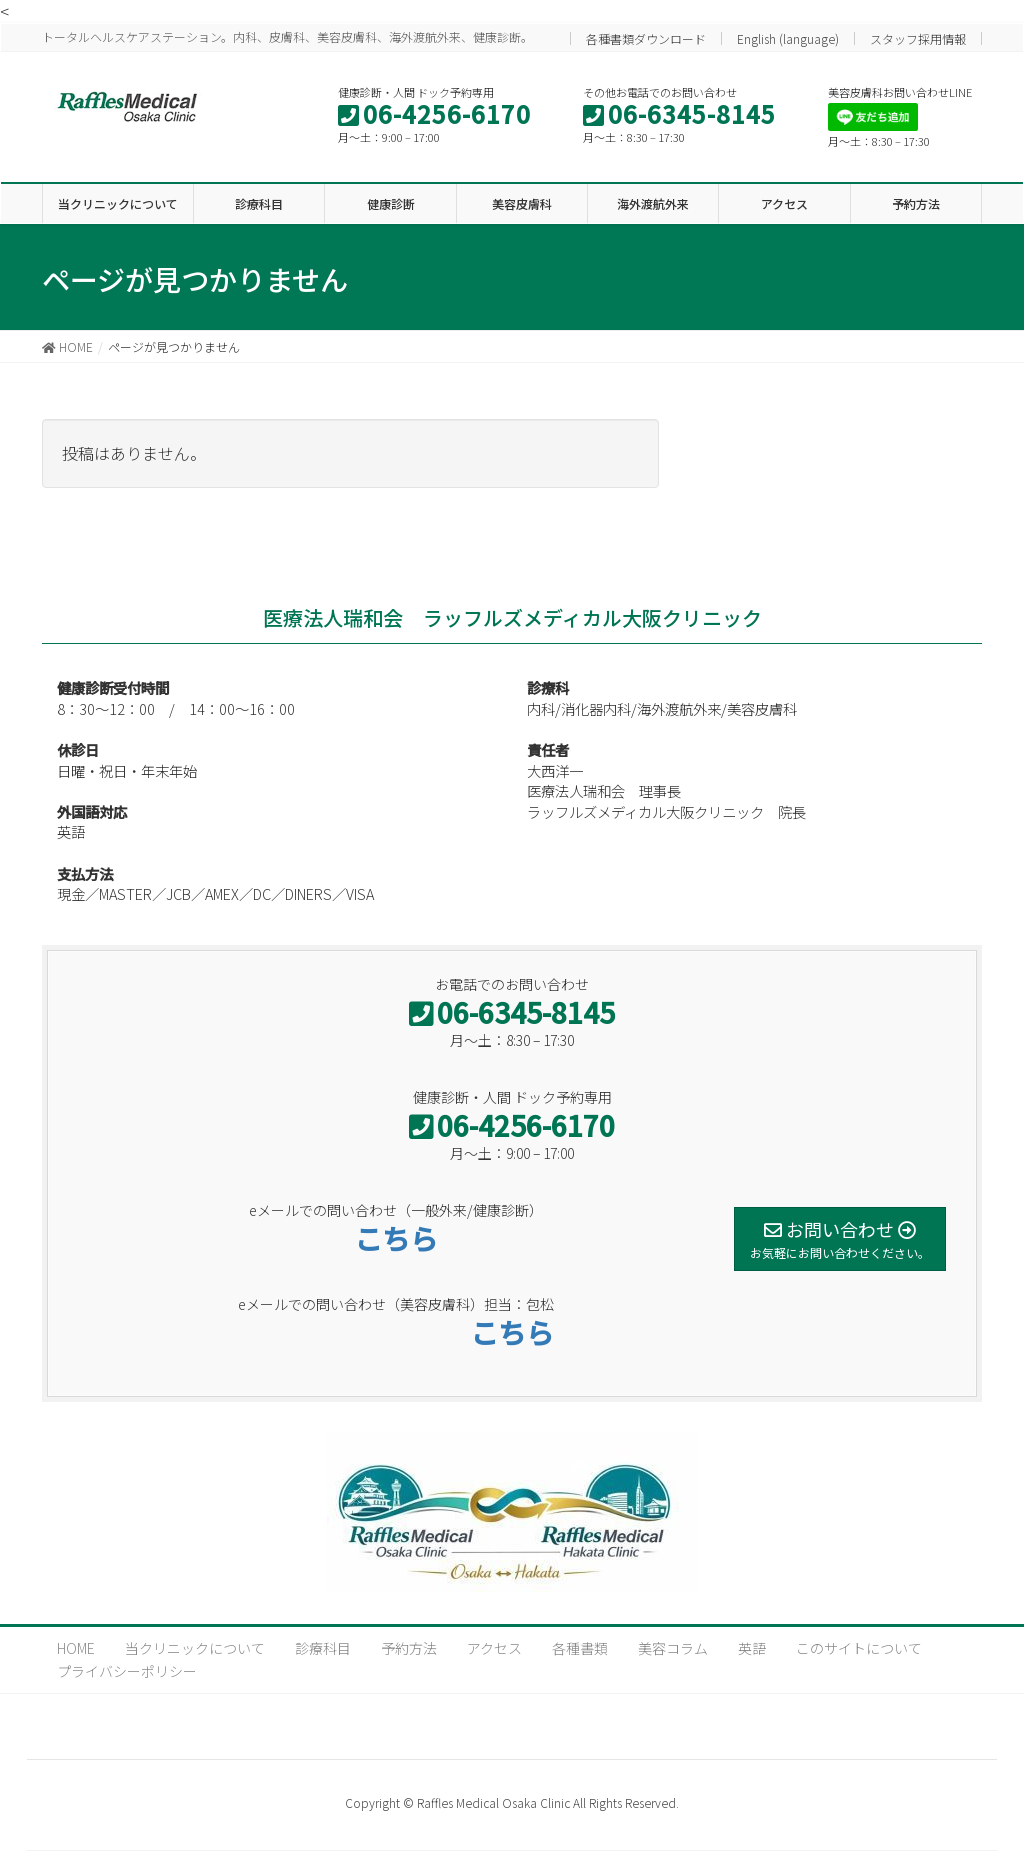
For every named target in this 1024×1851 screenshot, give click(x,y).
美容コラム (673, 1648)
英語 (752, 1648)
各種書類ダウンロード (646, 38)
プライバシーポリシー (127, 1671)
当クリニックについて (195, 1648)
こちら (396, 1238)
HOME (76, 1648)
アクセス (494, 1648)
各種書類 (580, 1648)
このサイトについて (859, 1648)
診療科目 (323, 1648)
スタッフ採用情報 (918, 38)
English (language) (788, 38)
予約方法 (409, 1648)
